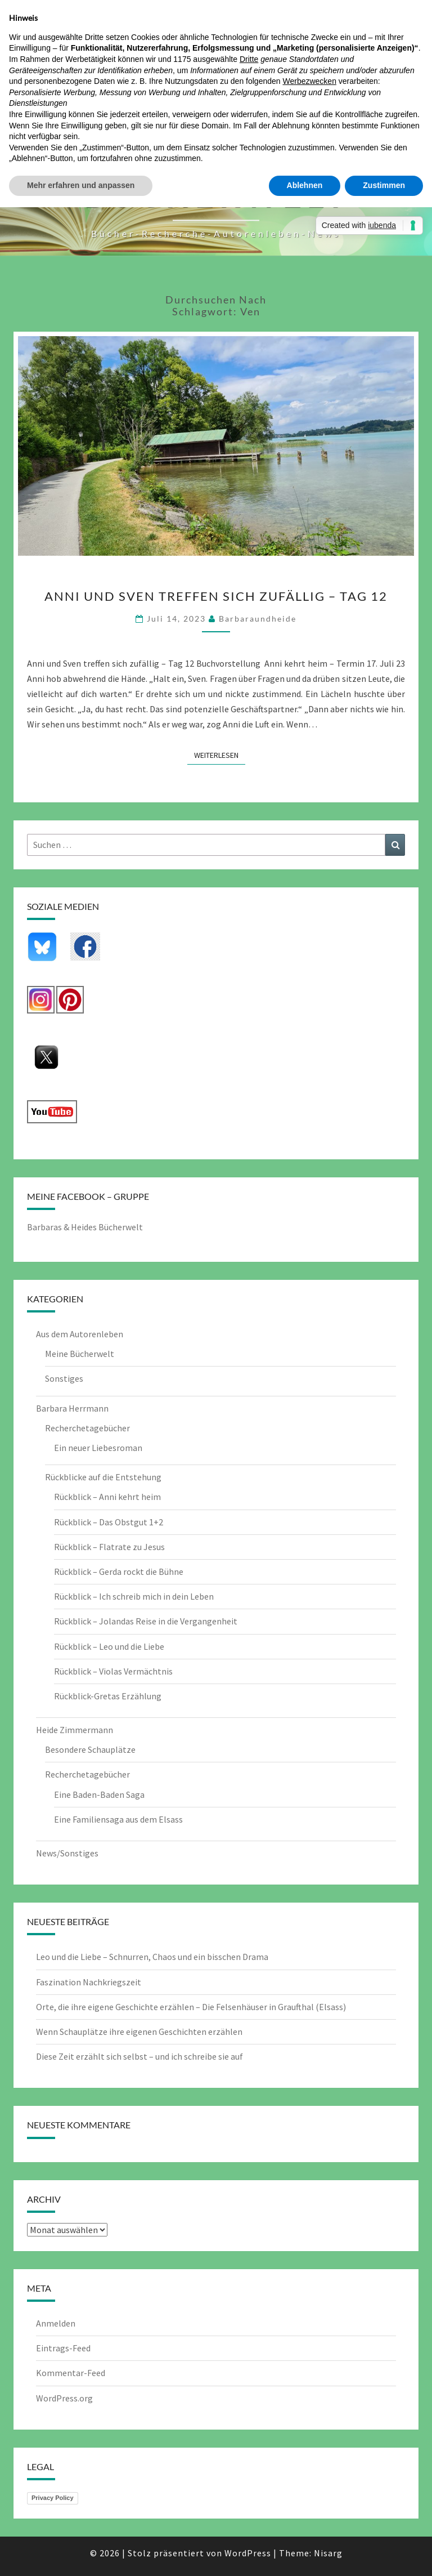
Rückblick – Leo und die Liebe (109, 1646)
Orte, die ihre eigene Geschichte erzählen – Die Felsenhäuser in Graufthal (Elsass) (191, 2006)
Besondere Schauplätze (90, 1749)
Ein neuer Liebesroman (98, 1447)
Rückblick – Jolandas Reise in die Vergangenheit (145, 1621)
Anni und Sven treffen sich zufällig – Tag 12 (216, 596)
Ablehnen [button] (305, 185)
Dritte (249, 59)
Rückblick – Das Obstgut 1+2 (108, 1522)
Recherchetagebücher (87, 1428)
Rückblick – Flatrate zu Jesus (109, 1546)
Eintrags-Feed (63, 2348)
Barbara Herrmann (72, 1408)
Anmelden (55, 2323)
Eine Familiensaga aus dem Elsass (118, 1819)
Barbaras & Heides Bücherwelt (85, 1227)
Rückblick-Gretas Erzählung (107, 1696)
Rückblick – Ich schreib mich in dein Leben (134, 1596)
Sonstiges (64, 1378)
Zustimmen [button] (384, 185)
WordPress (247, 2553)
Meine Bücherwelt (79, 1353)
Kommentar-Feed (70, 2372)
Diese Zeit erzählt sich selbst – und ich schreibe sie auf (139, 2056)
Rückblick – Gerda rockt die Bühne (118, 1571)
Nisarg (328, 2553)
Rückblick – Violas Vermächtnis (113, 1671)
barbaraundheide (257, 618)
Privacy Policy (53, 2497)
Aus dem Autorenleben (79, 1334)
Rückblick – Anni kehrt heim (107, 1496)
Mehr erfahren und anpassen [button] (80, 185)
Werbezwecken (309, 81)
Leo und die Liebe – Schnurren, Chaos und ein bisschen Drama (152, 1956)
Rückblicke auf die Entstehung (103, 1477)
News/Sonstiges (67, 1853)
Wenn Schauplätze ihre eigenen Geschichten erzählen (139, 2031)
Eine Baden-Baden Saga (99, 1794)
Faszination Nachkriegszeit (88, 1982)
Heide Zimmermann (74, 1729)
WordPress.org (64, 2398)
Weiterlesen (219, 754)
